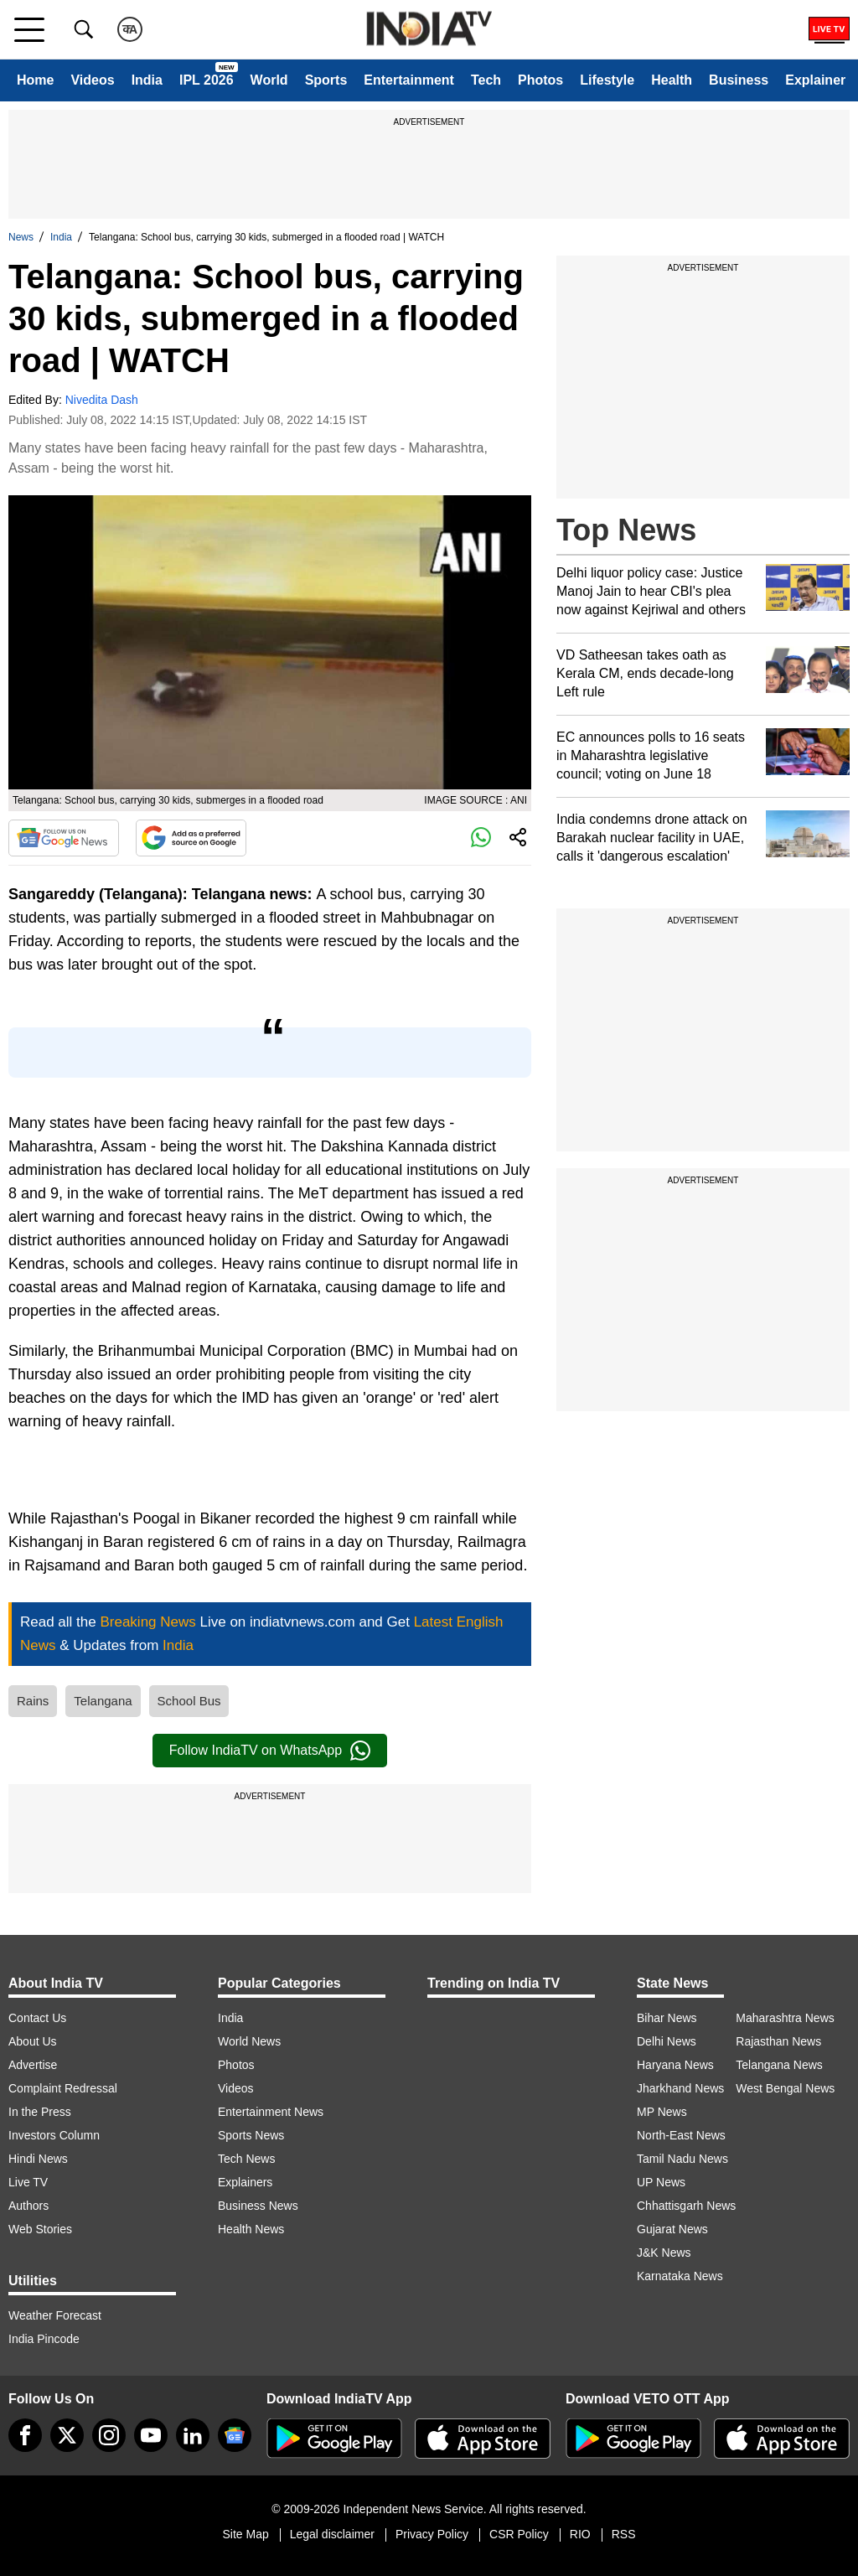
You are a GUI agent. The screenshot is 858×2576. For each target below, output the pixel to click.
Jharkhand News (680, 2088)
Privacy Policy (431, 2534)
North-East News (681, 2135)
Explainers (245, 2182)
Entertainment (409, 80)
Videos (92, 80)
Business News (258, 2205)
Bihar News (667, 2018)
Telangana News (779, 2065)
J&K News (664, 2252)
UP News (661, 2182)
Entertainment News (270, 2111)
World (269, 80)
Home (35, 80)
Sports (326, 80)
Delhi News (666, 2041)
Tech (486, 80)
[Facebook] (25, 2435)
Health (671, 80)
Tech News (246, 2158)
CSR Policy (519, 2534)
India (147, 80)
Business (738, 80)
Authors (28, 2205)
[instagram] (109, 2435)
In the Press (39, 2111)
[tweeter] (67, 2435)
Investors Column (54, 2135)
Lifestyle (607, 80)
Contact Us (37, 2018)
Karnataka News (680, 2276)
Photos (540, 80)
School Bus (189, 1701)
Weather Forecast (54, 2315)
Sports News (251, 2135)
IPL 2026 (206, 80)
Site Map (245, 2534)
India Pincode (44, 2339)
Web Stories (40, 2229)
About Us (32, 2041)
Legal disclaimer (332, 2534)
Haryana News (675, 2065)
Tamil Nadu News (682, 2158)
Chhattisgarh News (686, 2205)
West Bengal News (785, 2088)
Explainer (815, 80)
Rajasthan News (778, 2041)
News (21, 237)
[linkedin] (192, 2435)
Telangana (103, 1701)
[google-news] (234, 2435)
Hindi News (38, 2158)
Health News (251, 2229)
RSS (624, 2534)
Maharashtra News (785, 2018)
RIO (580, 2534)
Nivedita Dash (101, 399)
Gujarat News (672, 2229)
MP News (662, 2111)
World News (249, 2041)
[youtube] (151, 2435)
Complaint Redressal (62, 2088)
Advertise (32, 2065)
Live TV (28, 2182)
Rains (33, 1701)
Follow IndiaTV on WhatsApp (269, 1751)
